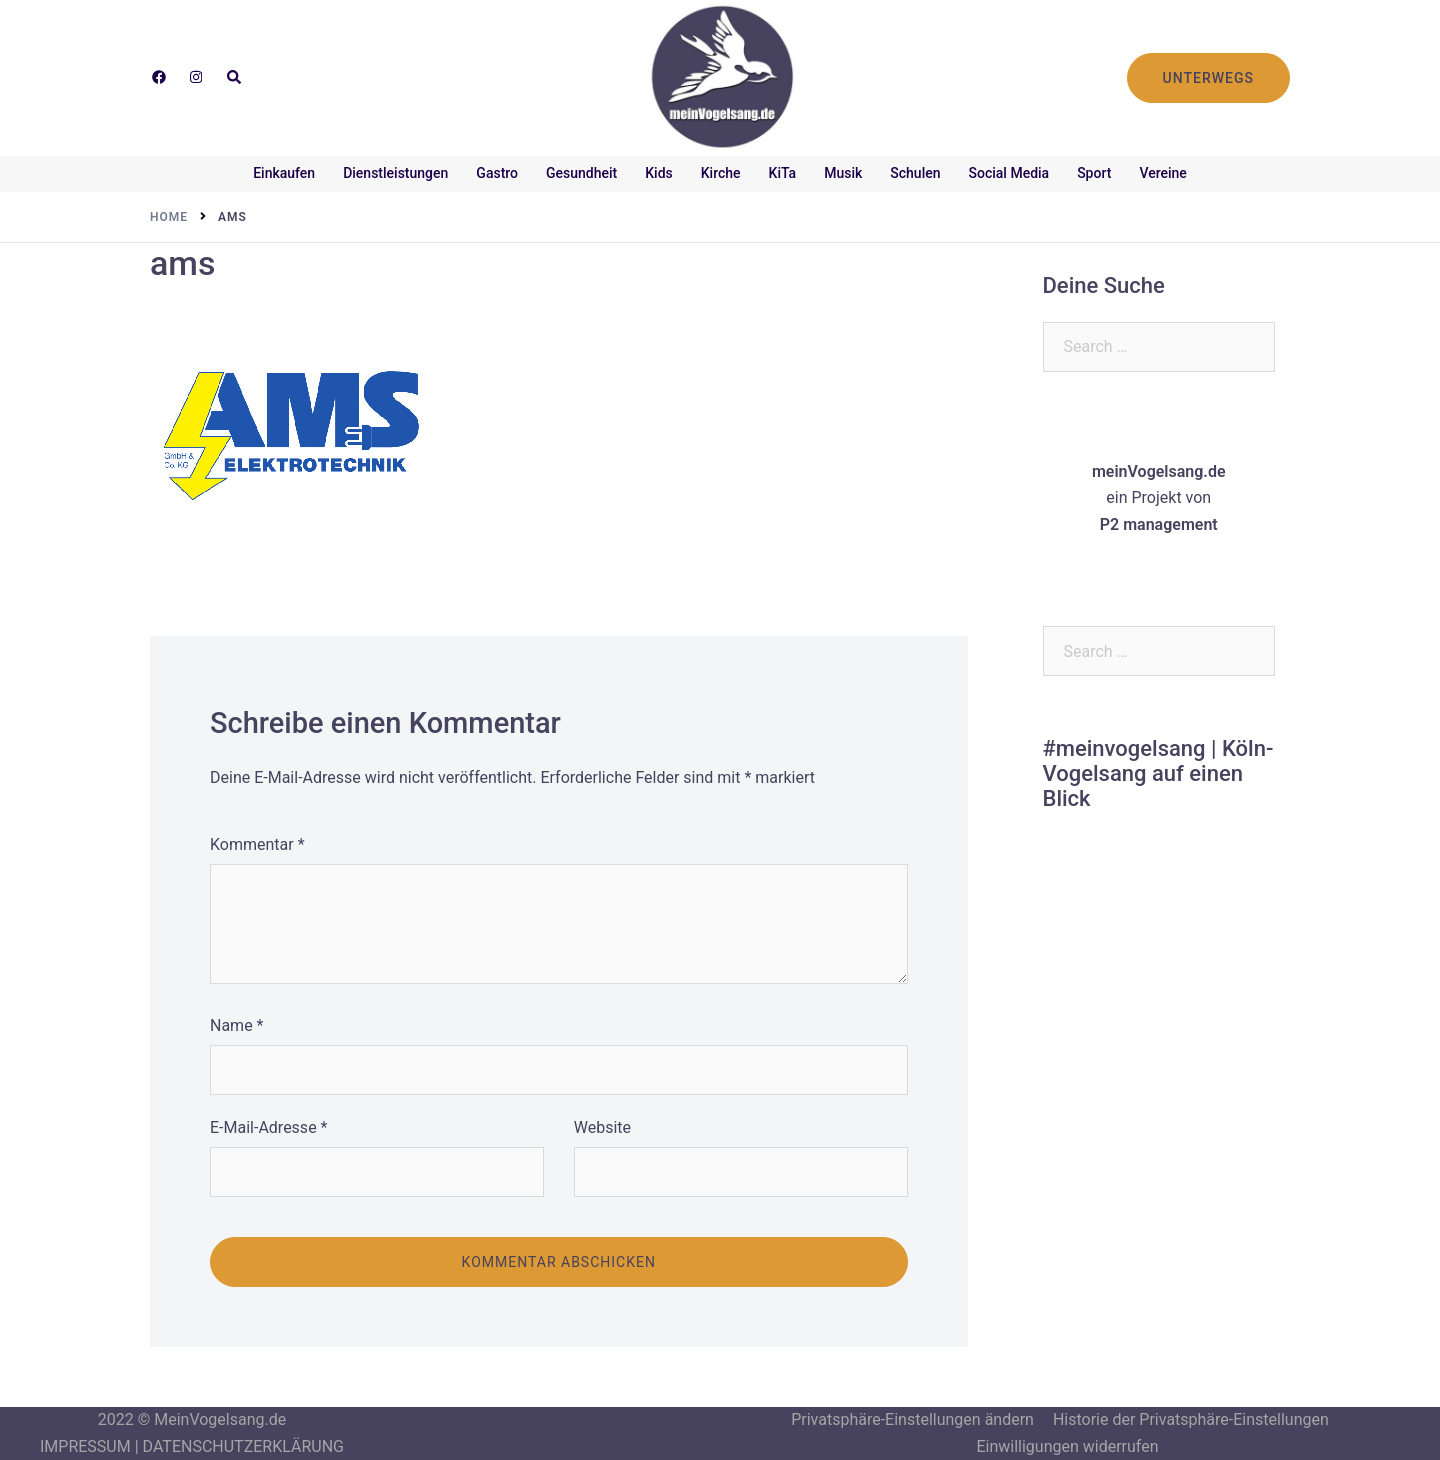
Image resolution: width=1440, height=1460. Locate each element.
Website (602, 1127)
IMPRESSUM (85, 1446)
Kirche (721, 173)
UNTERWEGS (1208, 78)
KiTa (783, 173)
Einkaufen (284, 173)
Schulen (915, 173)
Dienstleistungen (395, 173)
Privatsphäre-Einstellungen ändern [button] (912, 1419)
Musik (843, 173)
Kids (659, 173)
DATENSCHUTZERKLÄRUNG (243, 1446)
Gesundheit (581, 173)
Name (237, 1025)
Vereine (1162, 173)
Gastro (497, 173)
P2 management (1159, 524)
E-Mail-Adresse (268, 1127)
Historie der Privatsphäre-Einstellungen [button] (1191, 1419)
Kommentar (257, 844)
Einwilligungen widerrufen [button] (1067, 1446)
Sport (1094, 173)
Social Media (1009, 173)
